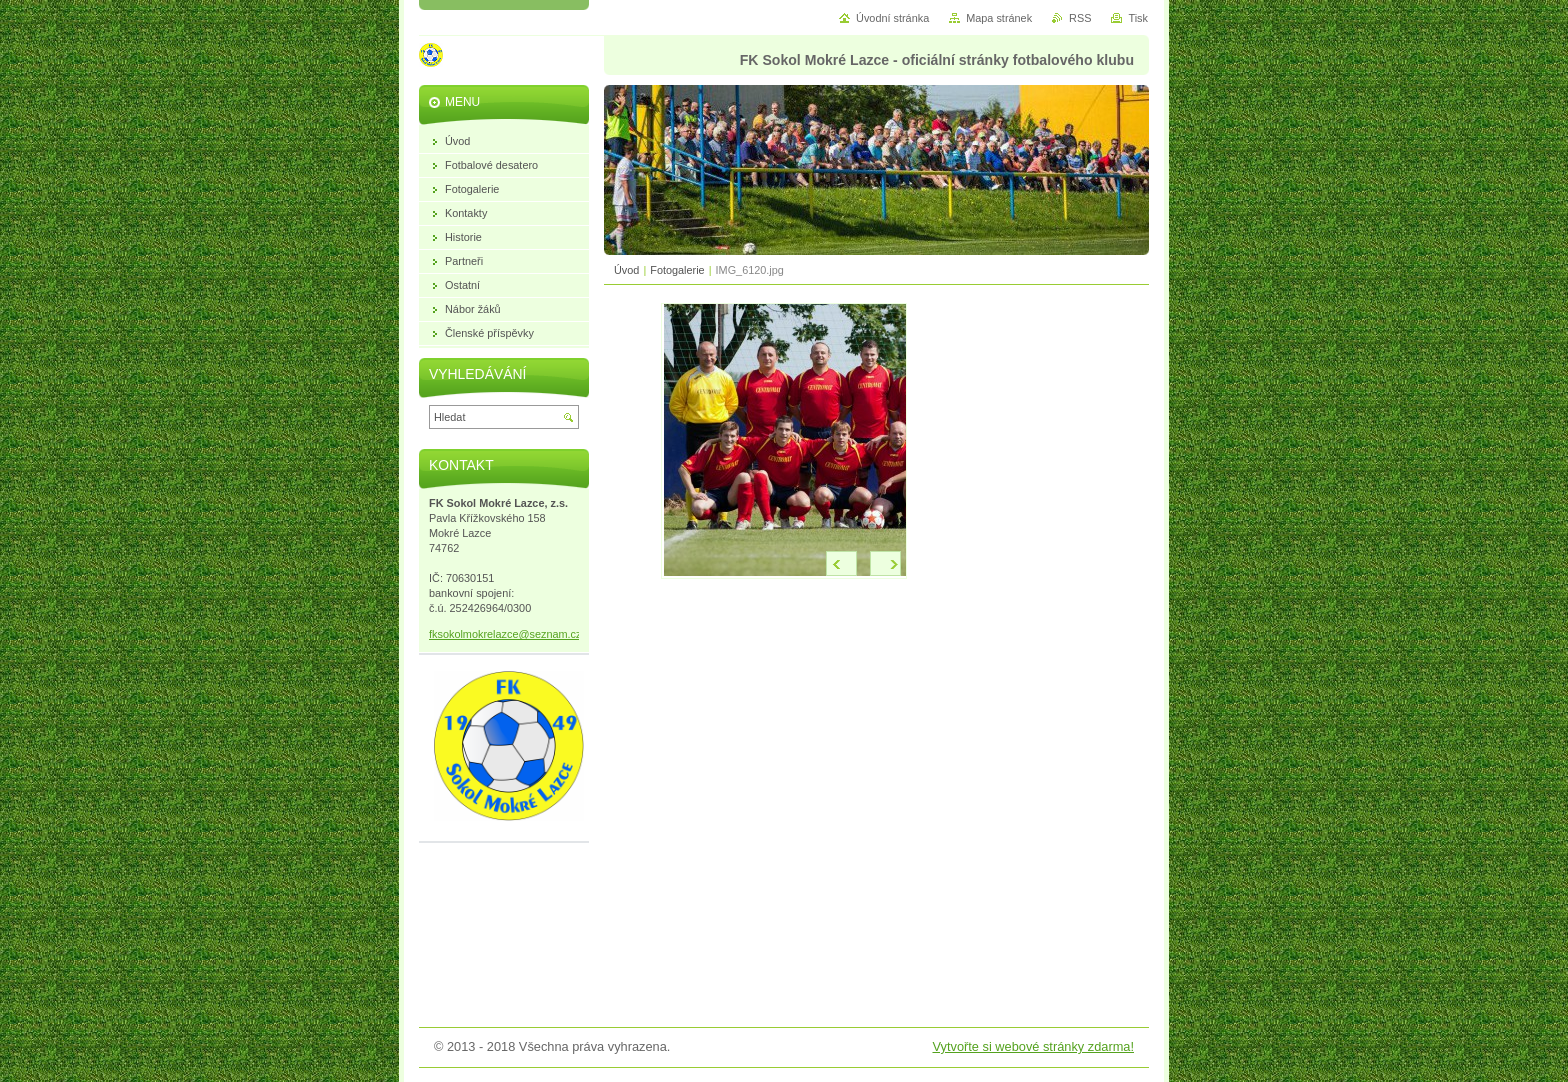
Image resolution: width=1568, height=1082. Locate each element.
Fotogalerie (677, 270)
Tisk (1138, 18)
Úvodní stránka (892, 18)
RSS (1080, 18)
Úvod (626, 270)
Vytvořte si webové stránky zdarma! (1033, 1046)
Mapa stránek (999, 18)
